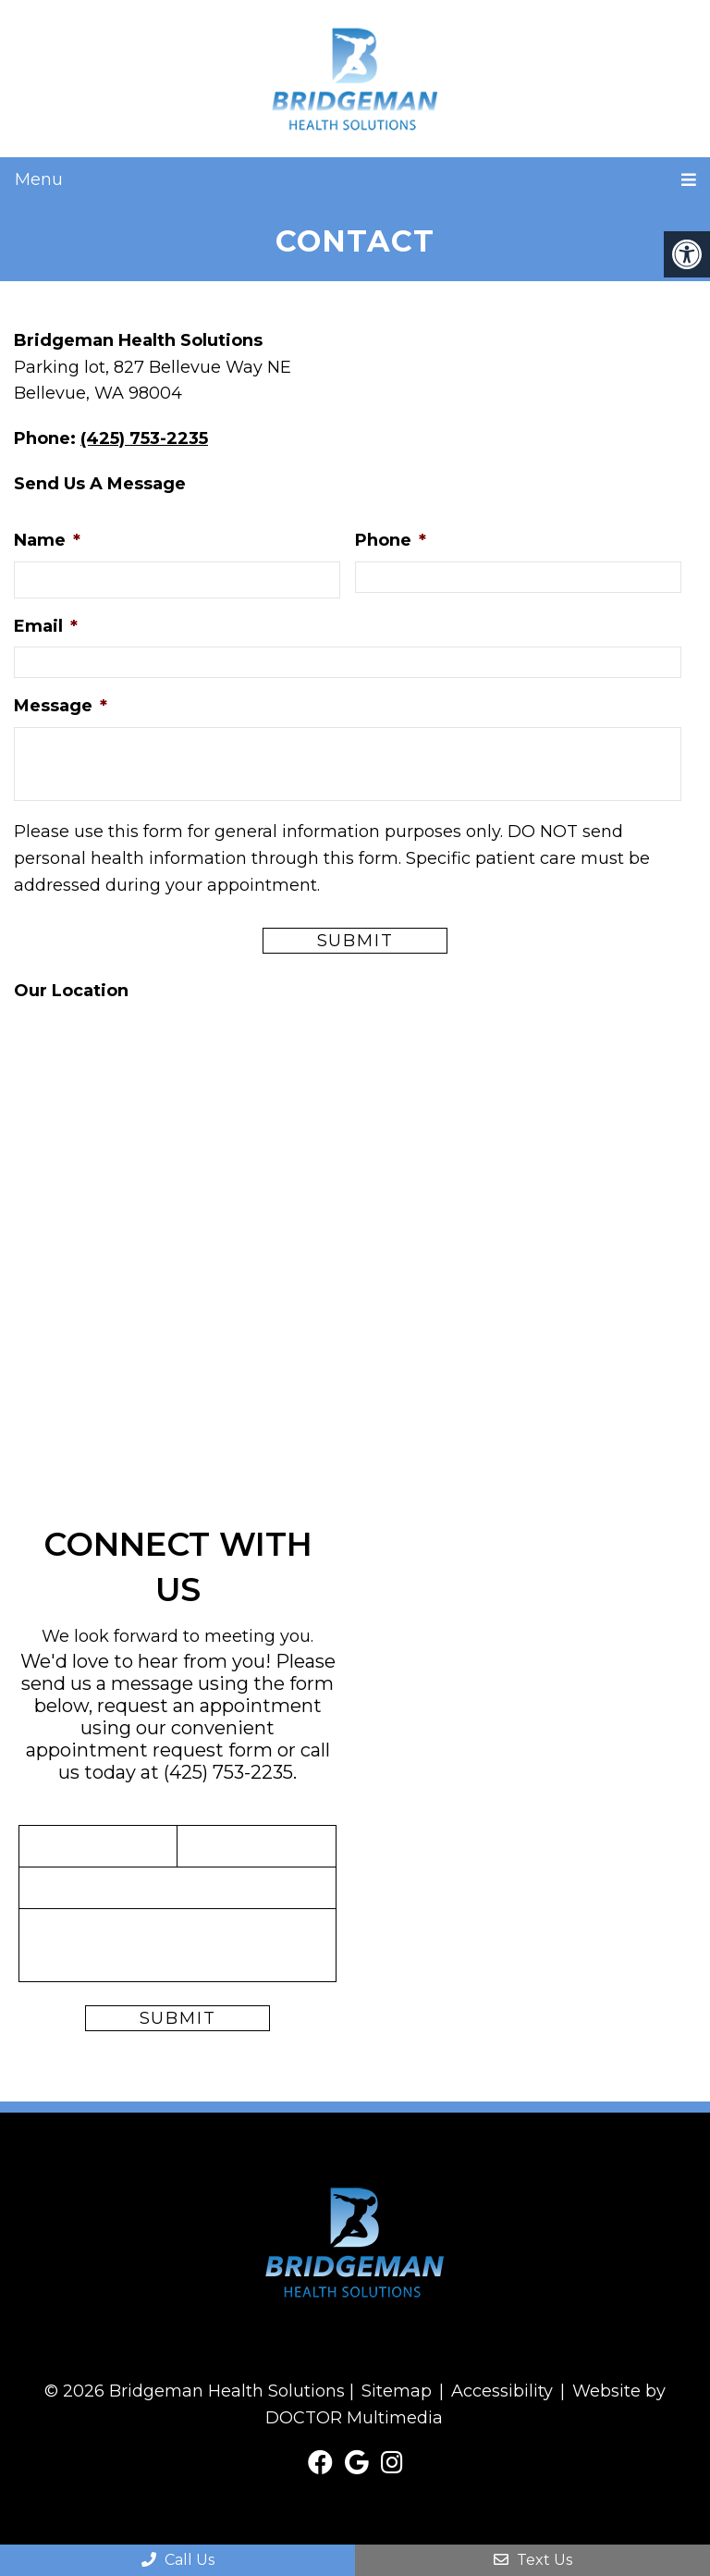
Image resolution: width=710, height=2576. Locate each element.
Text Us (533, 2560)
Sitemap (396, 2391)
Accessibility (502, 2391)
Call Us (177, 2560)
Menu (39, 179)
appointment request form (149, 1750)
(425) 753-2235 (144, 438)
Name (47, 540)
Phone (390, 540)
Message (60, 706)
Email (46, 626)
